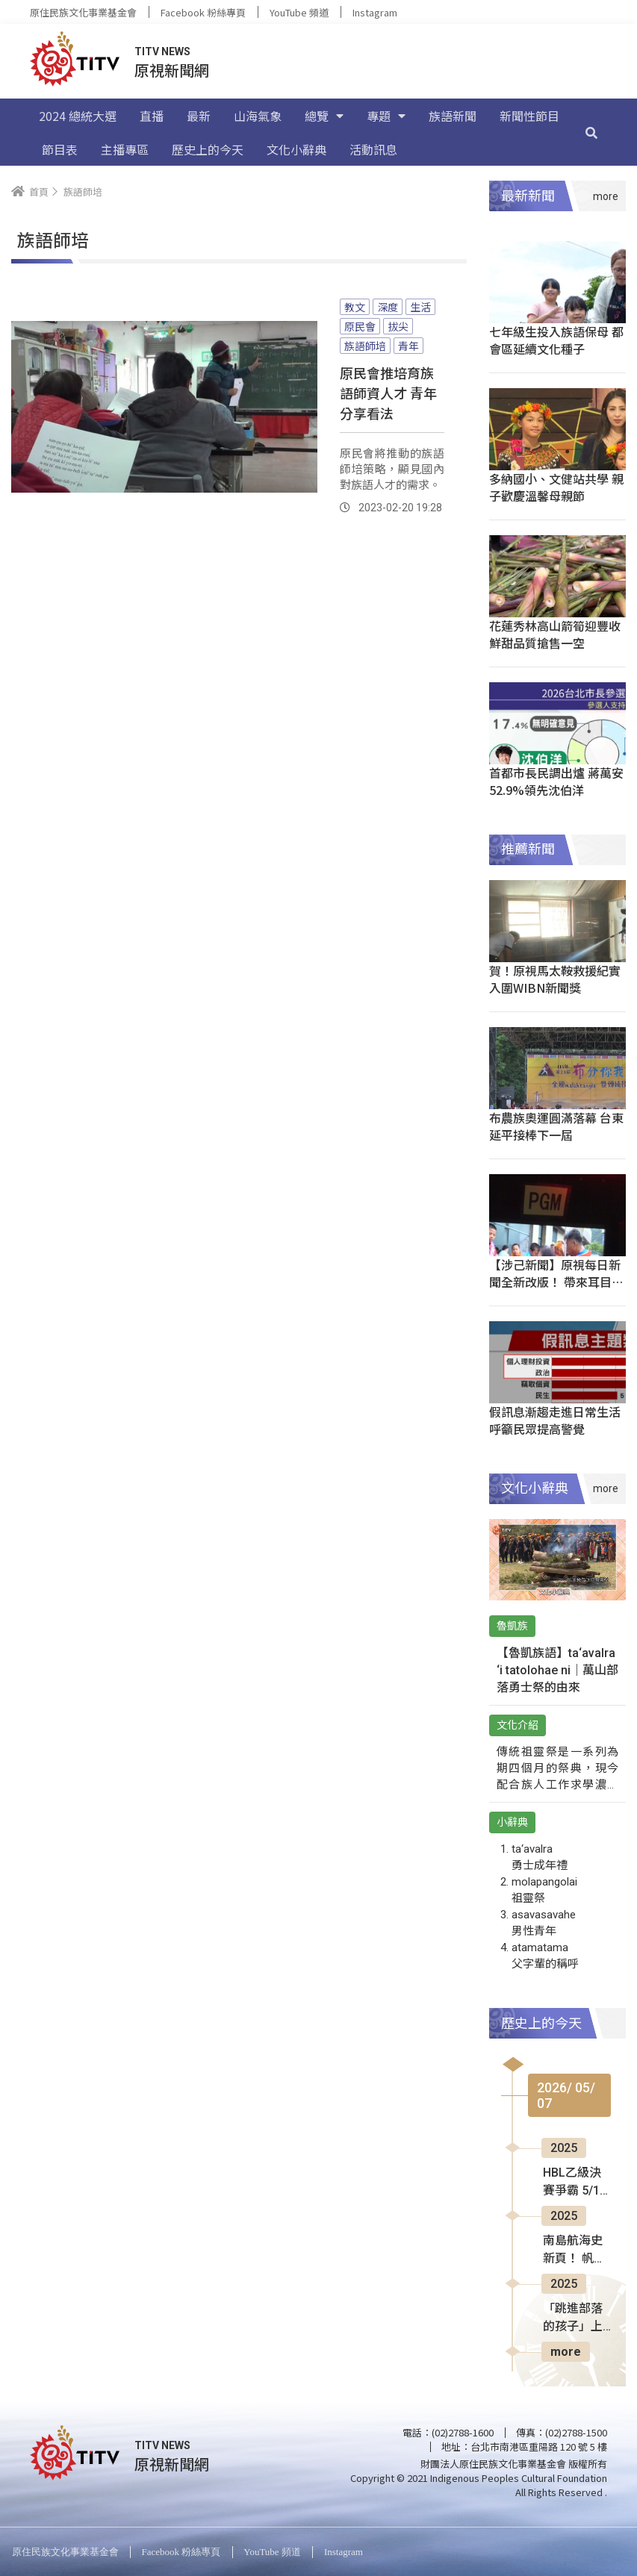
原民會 (360, 326)
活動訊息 (373, 149)
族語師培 (365, 345)
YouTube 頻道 (299, 12)
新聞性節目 (529, 116)
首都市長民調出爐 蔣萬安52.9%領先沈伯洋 (556, 781)
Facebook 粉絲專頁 (203, 12)
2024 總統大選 (77, 116)
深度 (387, 306)
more (565, 2352)
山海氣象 (258, 116)
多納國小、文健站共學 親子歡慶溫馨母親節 (556, 487)
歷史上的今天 (207, 149)
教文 (354, 306)
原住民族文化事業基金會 (83, 12)
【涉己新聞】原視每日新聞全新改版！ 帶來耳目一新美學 (556, 1282)
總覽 (324, 115)
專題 (386, 115)
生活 (420, 306)
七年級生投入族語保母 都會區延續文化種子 (556, 340)
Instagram (374, 12)
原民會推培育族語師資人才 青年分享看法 (388, 392)
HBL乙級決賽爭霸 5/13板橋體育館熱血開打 (574, 2182)
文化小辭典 (296, 149)
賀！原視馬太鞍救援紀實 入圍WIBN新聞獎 (555, 979)
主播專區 (125, 149)
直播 (152, 116)
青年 (408, 345)
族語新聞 (452, 116)
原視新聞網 (171, 70)
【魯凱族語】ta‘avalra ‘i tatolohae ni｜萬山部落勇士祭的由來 (557, 1670)
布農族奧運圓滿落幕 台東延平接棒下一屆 (556, 1126)
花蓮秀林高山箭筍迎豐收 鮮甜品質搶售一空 (555, 634)
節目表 (60, 149)
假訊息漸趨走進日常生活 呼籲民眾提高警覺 (555, 1420)
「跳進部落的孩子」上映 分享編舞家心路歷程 (574, 2318)
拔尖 (398, 326)
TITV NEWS (162, 51)
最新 (199, 116)
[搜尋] (591, 132)
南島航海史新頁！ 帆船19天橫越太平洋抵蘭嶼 (574, 2250)
